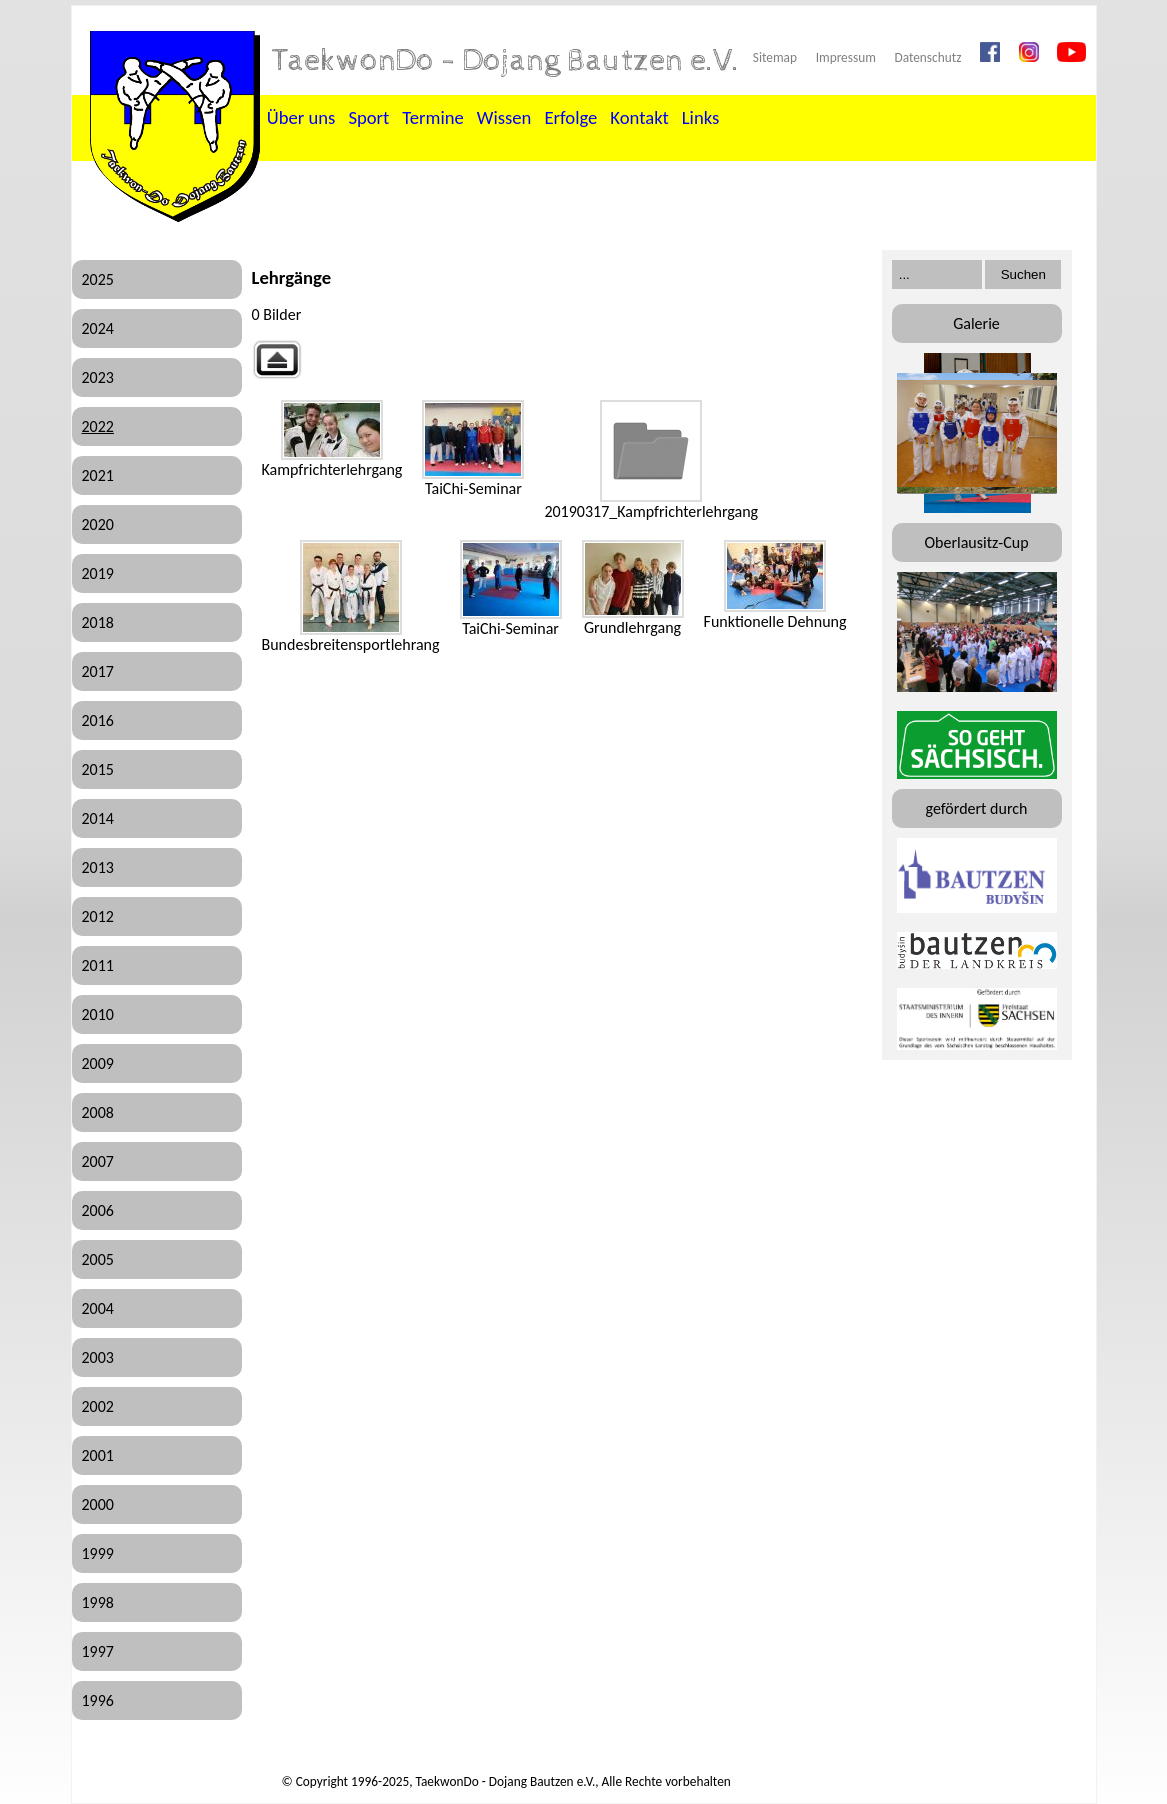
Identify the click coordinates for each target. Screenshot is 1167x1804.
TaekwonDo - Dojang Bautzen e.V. (506, 61)
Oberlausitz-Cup (976, 542)
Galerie (976, 323)
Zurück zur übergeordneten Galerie (277, 359)
